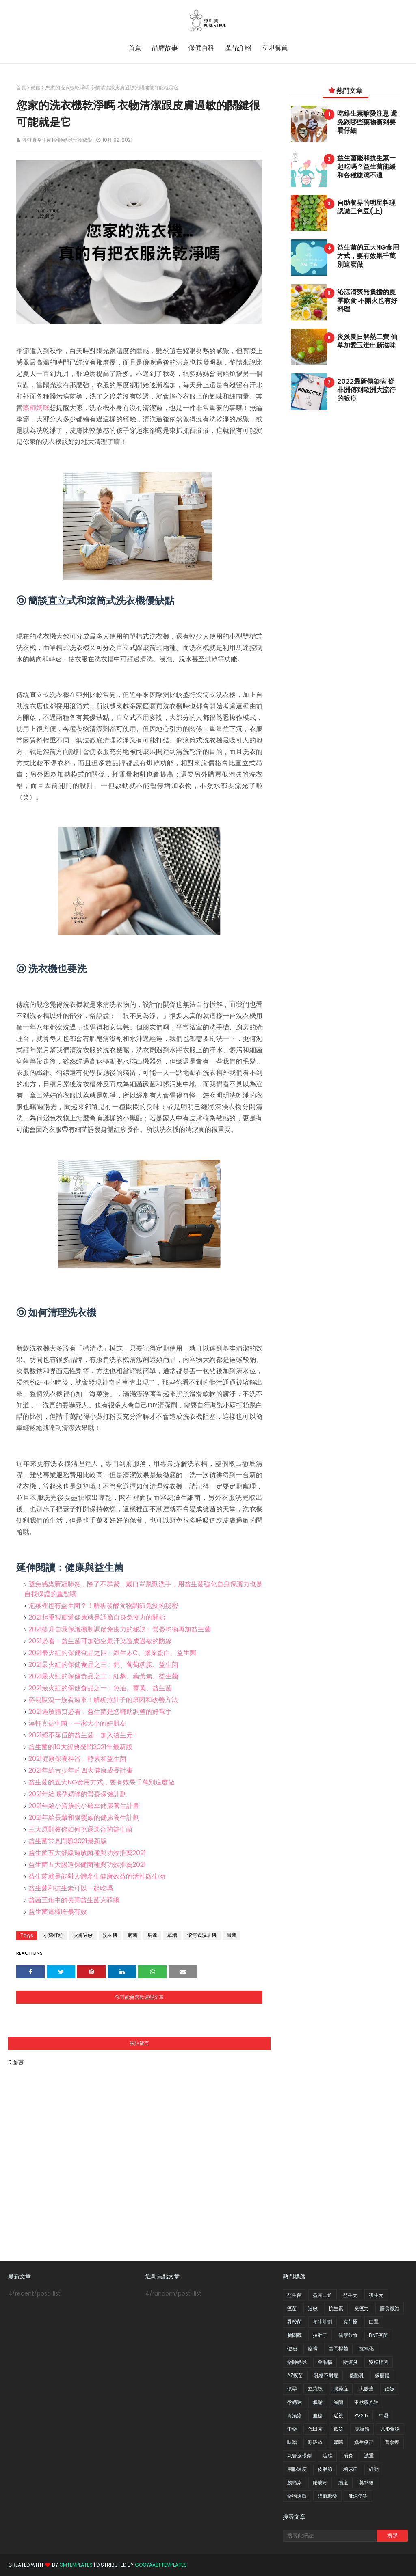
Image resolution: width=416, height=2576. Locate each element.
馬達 (152, 1935)
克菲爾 (350, 2321)
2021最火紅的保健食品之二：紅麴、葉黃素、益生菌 (103, 1676)
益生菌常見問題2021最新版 (67, 1841)
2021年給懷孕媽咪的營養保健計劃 (77, 1794)
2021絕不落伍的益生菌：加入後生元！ (83, 1735)
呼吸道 (315, 2442)
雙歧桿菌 (378, 2361)
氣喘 (318, 2402)
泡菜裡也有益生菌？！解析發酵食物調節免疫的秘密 (103, 1605)
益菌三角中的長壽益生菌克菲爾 (73, 1900)
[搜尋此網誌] (330, 2536)
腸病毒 (320, 2482)
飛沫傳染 (358, 2495)
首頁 (21, 87)
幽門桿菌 (338, 2348)
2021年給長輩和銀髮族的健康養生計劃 (83, 1817)
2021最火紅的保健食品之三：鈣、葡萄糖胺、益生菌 (103, 1664)
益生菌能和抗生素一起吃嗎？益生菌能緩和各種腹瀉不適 (366, 166)
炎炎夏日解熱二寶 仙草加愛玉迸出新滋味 (367, 341)
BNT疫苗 (378, 2335)
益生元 (350, 2294)
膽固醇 (294, 2335)
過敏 (313, 2308)
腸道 (343, 2482)
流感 (327, 2455)
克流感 (362, 2428)
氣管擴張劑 (299, 2455)
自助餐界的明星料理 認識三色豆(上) (366, 207)
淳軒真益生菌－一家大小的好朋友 (77, 1723)
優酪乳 (356, 2375)
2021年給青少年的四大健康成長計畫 (80, 1770)
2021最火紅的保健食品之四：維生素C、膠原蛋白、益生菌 (112, 1652)
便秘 (292, 2348)
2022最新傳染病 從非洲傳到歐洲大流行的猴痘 (366, 390)
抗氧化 (366, 2348)
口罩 (374, 2321)
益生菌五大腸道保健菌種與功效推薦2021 (87, 1864)
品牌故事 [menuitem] (165, 47)
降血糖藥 (327, 2495)
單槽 (172, 1935)
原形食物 (390, 2428)
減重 (369, 2455)
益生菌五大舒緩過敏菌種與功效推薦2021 (87, 1853)
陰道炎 (350, 2361)
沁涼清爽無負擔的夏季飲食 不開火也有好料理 (367, 300)
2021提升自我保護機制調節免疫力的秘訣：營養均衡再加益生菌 (119, 1629)
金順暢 (325, 2361)
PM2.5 (361, 2415)
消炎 (348, 2455)
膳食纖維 (389, 2308)
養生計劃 (322, 2321)
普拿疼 (392, 2442)
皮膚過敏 (83, 1935)
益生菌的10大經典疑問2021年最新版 (80, 1747)
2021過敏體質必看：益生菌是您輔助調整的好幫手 (100, 1711)
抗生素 (336, 2308)
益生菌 (294, 2294)
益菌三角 (322, 2294)
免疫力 (361, 2308)
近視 (338, 2415)
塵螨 (313, 2348)
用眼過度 (297, 2469)
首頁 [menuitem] (134, 47)
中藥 (292, 2428)
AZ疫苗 (295, 2375)
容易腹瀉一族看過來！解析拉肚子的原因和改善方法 (103, 1699)
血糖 (318, 2415)
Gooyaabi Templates (161, 2564)
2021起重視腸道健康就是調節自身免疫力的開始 (96, 1617)
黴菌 (36, 87)
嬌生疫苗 (364, 2442)
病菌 (132, 1935)
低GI (339, 2428)
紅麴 (374, 2469)
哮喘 (338, 2442)
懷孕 (292, 2388)
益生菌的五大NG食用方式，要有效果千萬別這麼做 (101, 1782)
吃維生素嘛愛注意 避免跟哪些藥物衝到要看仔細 (367, 122)
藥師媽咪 (36, 407)
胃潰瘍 (294, 2415)
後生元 (376, 2294)
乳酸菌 (294, 2321)
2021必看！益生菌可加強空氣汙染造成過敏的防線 (100, 1641)
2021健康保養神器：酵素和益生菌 (77, 1758)
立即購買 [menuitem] (275, 47)
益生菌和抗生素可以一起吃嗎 (70, 1888)
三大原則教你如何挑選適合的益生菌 (80, 1829)
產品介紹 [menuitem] (238, 47)
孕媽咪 (294, 2402)
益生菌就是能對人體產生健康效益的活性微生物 (96, 1876)
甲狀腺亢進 (366, 2402)
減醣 (338, 2402)
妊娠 (389, 2388)
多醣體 (382, 2375)
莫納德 (366, 2482)
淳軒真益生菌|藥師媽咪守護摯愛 (57, 139)
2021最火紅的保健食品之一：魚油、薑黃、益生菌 (100, 1688)
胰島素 (294, 2482)
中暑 (384, 2415)
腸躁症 (341, 2388)
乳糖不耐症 (326, 2375)
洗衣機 (110, 1935)
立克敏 (315, 2388)
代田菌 (315, 2428)
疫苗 (292, 2308)
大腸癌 (366, 2388)
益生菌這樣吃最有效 (57, 1911)
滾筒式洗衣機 (202, 1935)
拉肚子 (320, 2335)
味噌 (292, 2442)
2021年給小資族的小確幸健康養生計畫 (83, 1805)
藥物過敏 (297, 2495)
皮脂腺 (325, 2469)
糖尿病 (350, 2469)
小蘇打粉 (53, 1935)
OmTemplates (76, 2564)
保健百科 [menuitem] (201, 47)
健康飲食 (348, 2335)
